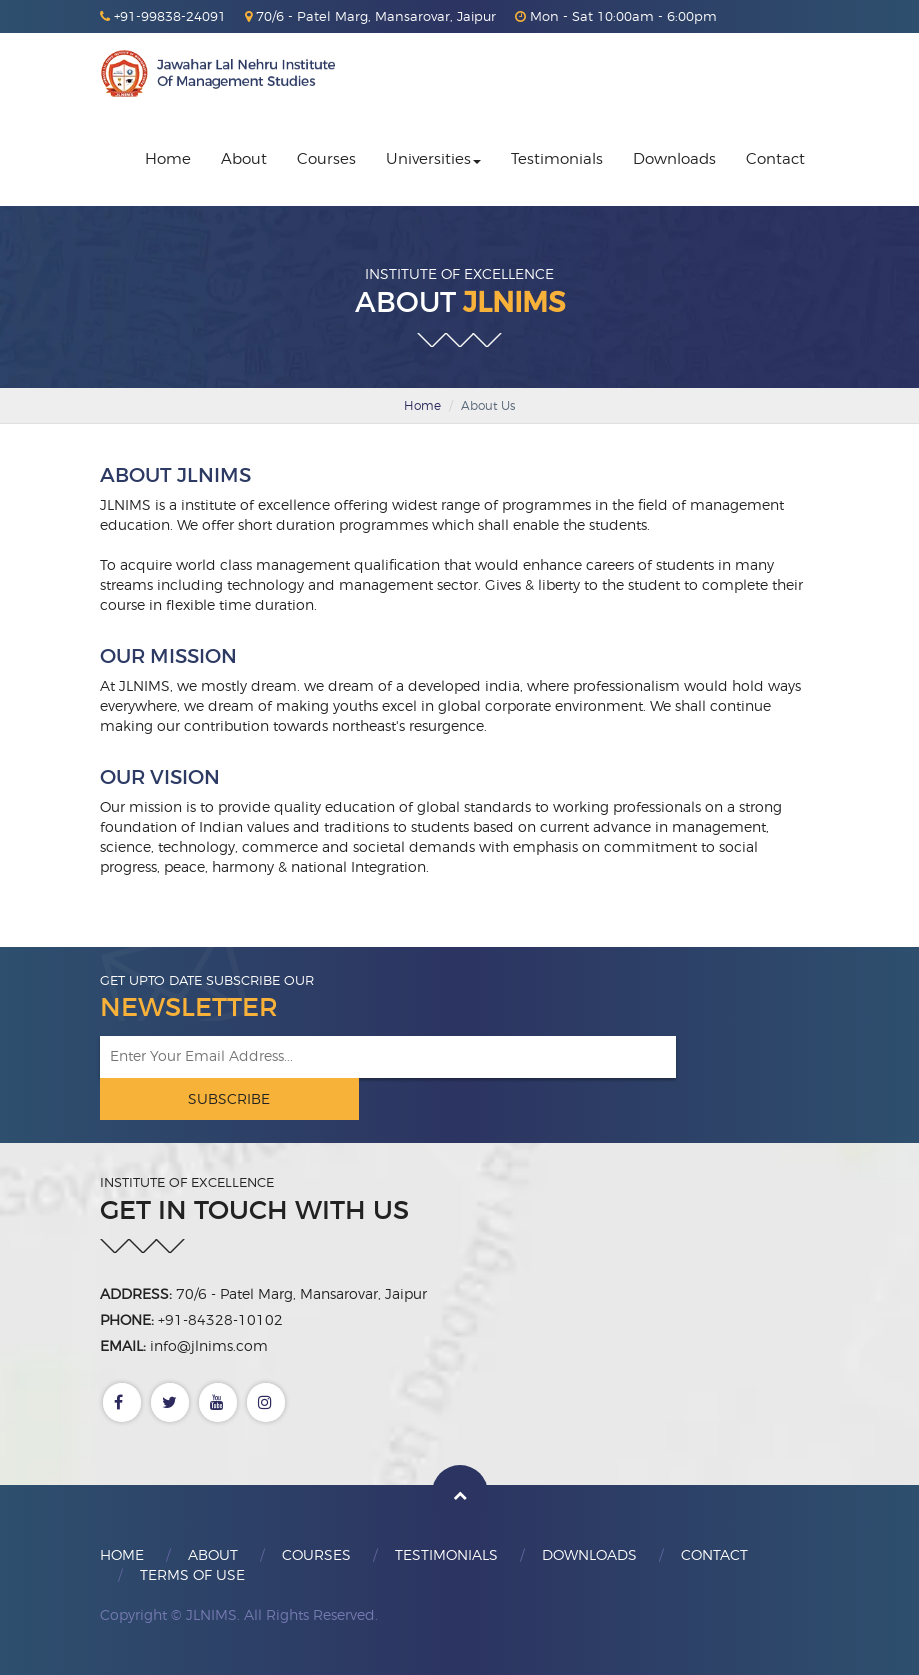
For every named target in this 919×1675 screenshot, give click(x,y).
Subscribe (229, 1098)
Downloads (674, 159)
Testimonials (557, 159)
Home (168, 159)
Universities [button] (433, 159)
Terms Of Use (192, 1574)
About (244, 159)
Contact (775, 159)
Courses (326, 159)
